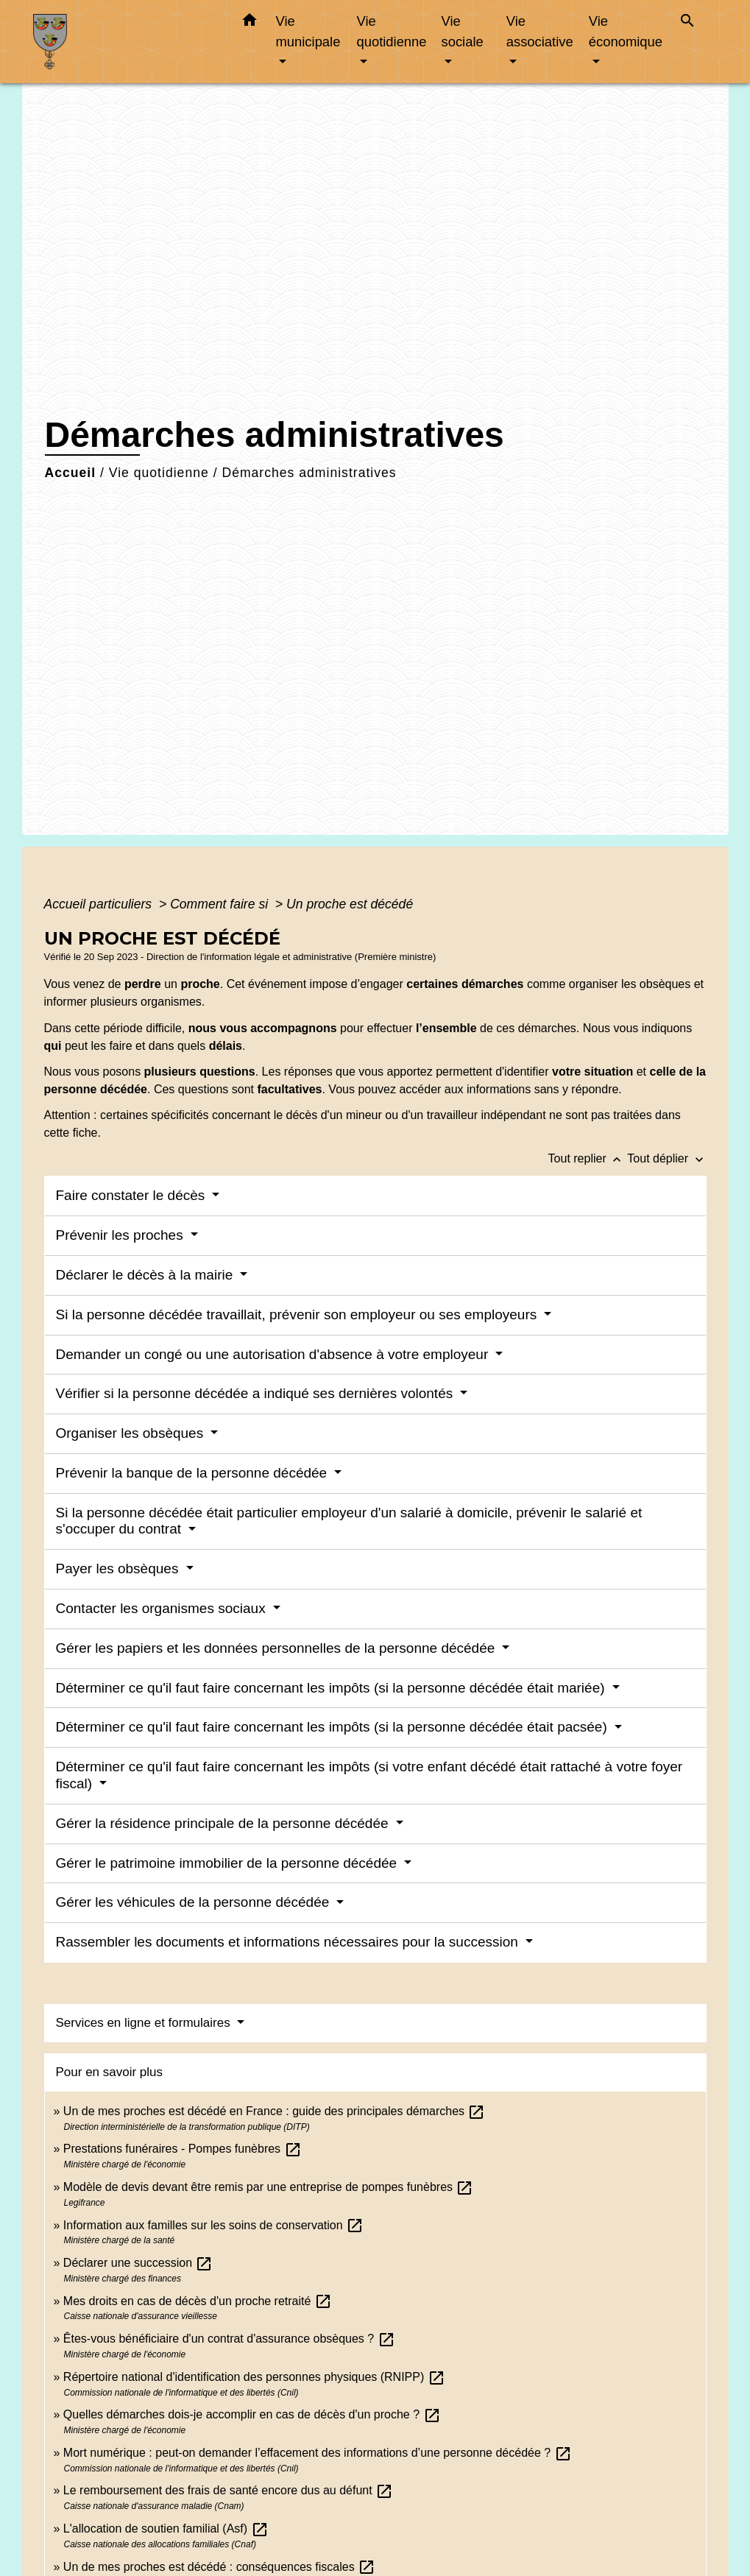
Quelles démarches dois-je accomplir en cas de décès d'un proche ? (252, 2414)
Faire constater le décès (132, 1195)
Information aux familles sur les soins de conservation (213, 2225)
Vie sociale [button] (463, 31)
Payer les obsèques (119, 1568)
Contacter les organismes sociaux (162, 1608)
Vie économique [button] (625, 31)
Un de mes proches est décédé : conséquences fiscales (219, 2567)
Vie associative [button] (539, 31)
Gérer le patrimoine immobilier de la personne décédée (228, 1863)
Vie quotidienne (159, 472)
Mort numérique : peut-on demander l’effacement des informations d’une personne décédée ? (317, 2452)
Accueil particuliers (100, 904)
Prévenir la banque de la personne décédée (193, 1473)
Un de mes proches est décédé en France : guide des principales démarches (274, 2111)
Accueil (70, 472)
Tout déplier (666, 1158)
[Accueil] (125, 41)
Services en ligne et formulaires (145, 2023)
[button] (249, 22)
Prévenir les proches (121, 1235)
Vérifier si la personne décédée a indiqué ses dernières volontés (256, 1393)
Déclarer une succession (138, 2262)
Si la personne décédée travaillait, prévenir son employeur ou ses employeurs (298, 1314)
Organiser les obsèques (132, 1433)
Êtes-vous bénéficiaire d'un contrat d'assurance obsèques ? (229, 2338)
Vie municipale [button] (308, 31)
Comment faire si (221, 904)
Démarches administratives (309, 472)
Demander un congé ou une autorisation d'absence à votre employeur (274, 1354)
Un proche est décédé (349, 904)
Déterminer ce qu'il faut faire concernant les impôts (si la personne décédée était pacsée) (334, 1727)
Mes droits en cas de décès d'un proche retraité (197, 2301)
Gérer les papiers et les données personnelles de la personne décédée (277, 1648)
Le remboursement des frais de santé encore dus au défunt (228, 2490)
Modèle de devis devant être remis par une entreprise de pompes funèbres (268, 2187)
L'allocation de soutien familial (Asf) (166, 2528)
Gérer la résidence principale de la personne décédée (224, 1823)
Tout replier (588, 1158)
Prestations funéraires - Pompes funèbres (182, 2148)
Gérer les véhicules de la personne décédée (194, 1902)
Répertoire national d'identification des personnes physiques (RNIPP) (254, 2377)
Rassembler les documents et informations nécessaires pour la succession (289, 1941)
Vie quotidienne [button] (391, 31)
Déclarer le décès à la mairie (146, 1274)
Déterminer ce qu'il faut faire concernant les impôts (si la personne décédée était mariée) (332, 1687)
